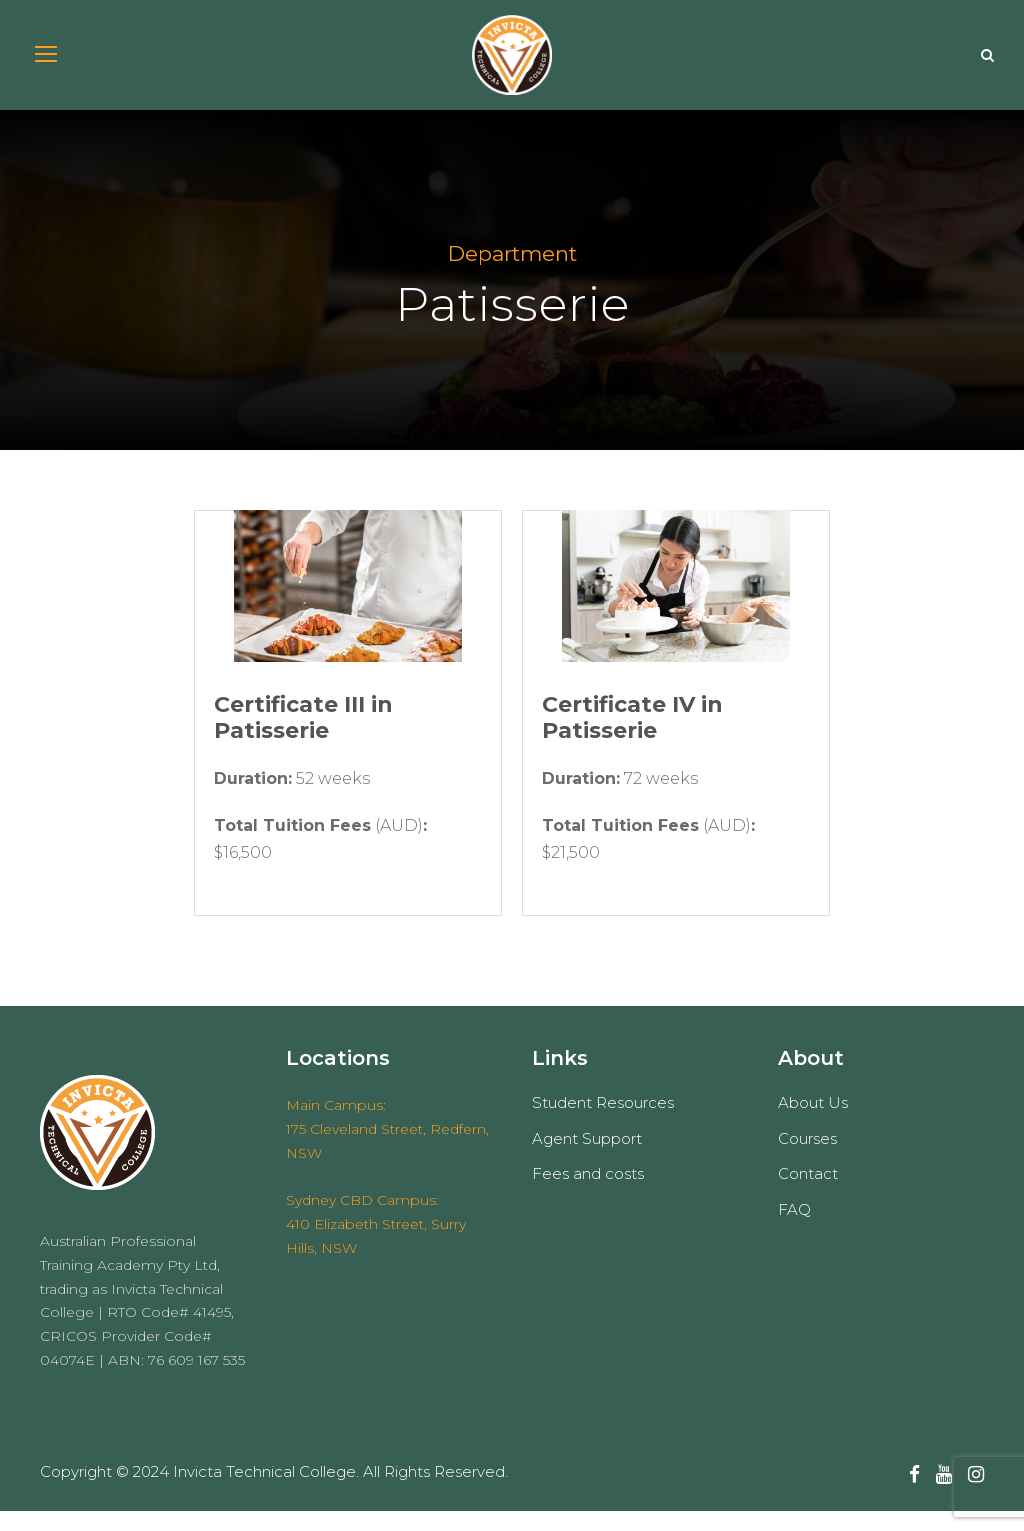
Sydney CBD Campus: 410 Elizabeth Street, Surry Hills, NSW (376, 1245)
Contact (808, 1194)
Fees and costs (588, 1194)
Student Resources (603, 1123)
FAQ (794, 1229)
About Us (813, 1123)
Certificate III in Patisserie (303, 737)
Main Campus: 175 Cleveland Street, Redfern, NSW (387, 1149)
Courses (807, 1158)
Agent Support (587, 1158)
